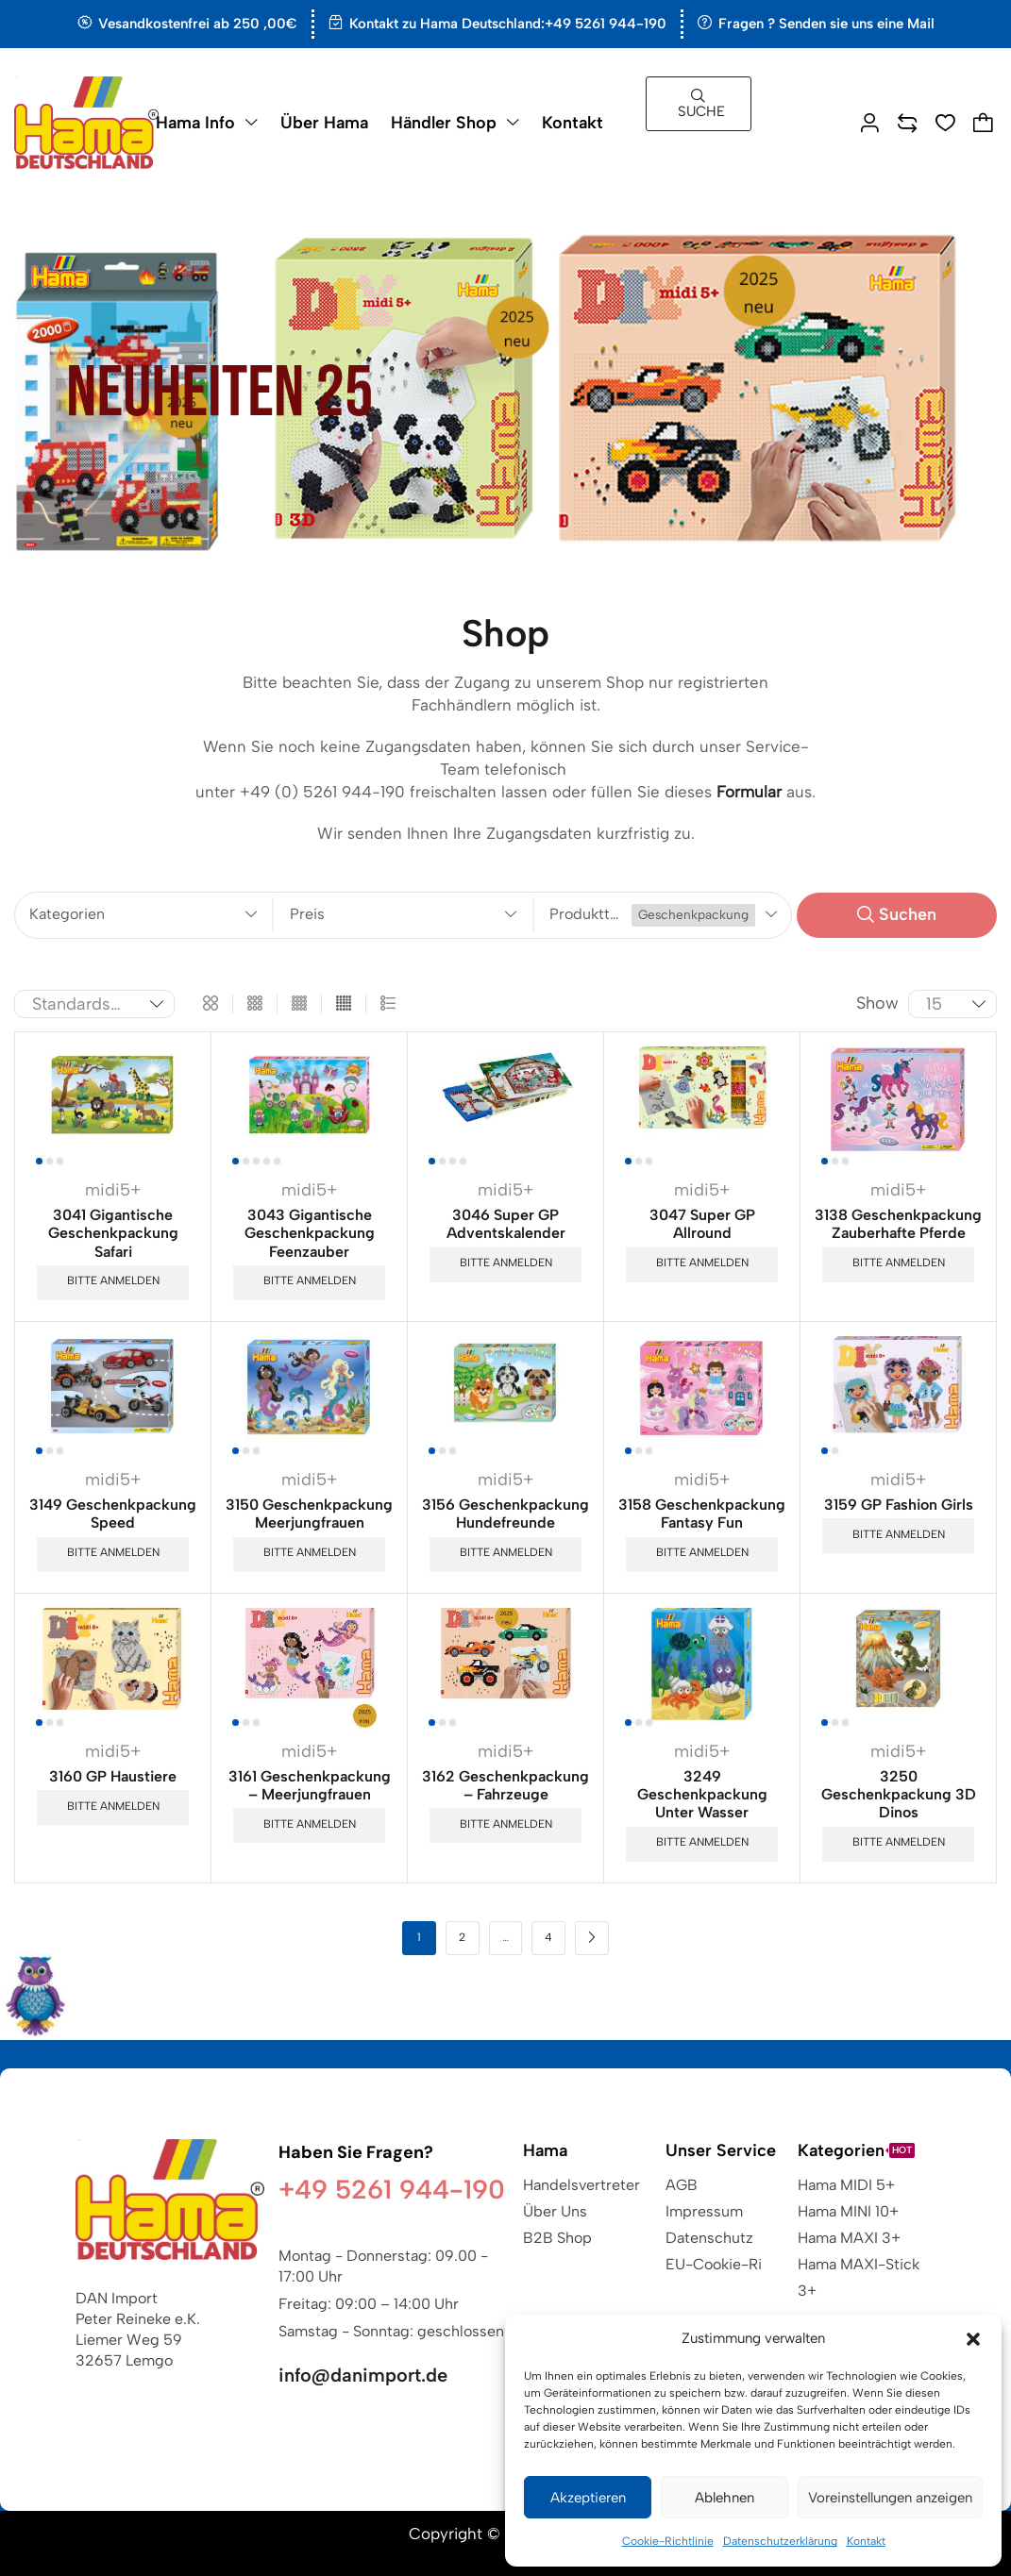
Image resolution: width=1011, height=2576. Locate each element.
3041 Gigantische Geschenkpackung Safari (113, 1233)
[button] (973, 2339)
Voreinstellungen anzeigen (890, 2497)
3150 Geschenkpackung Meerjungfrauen (309, 1513)
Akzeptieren (588, 2497)
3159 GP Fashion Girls (898, 1505)
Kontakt (866, 2541)
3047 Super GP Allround (702, 1224)
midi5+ (113, 1189)
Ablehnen (724, 2497)
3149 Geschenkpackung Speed (112, 1513)
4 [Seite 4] (548, 1937)
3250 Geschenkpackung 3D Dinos (898, 1794)
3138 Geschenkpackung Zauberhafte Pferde (898, 1224)
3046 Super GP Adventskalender (506, 1224)
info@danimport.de (362, 2375)
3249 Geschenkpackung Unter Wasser (702, 1794)
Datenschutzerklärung (780, 2541)
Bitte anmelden (113, 1280)
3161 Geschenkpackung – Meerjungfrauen (309, 1785)
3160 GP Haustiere (113, 1776)
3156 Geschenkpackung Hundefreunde (505, 1513)
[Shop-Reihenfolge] (94, 1004)
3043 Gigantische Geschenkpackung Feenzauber (309, 1233)
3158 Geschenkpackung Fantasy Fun (701, 1513)
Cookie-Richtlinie (668, 2541)
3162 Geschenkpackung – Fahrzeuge (505, 1785)
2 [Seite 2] (462, 1937)
